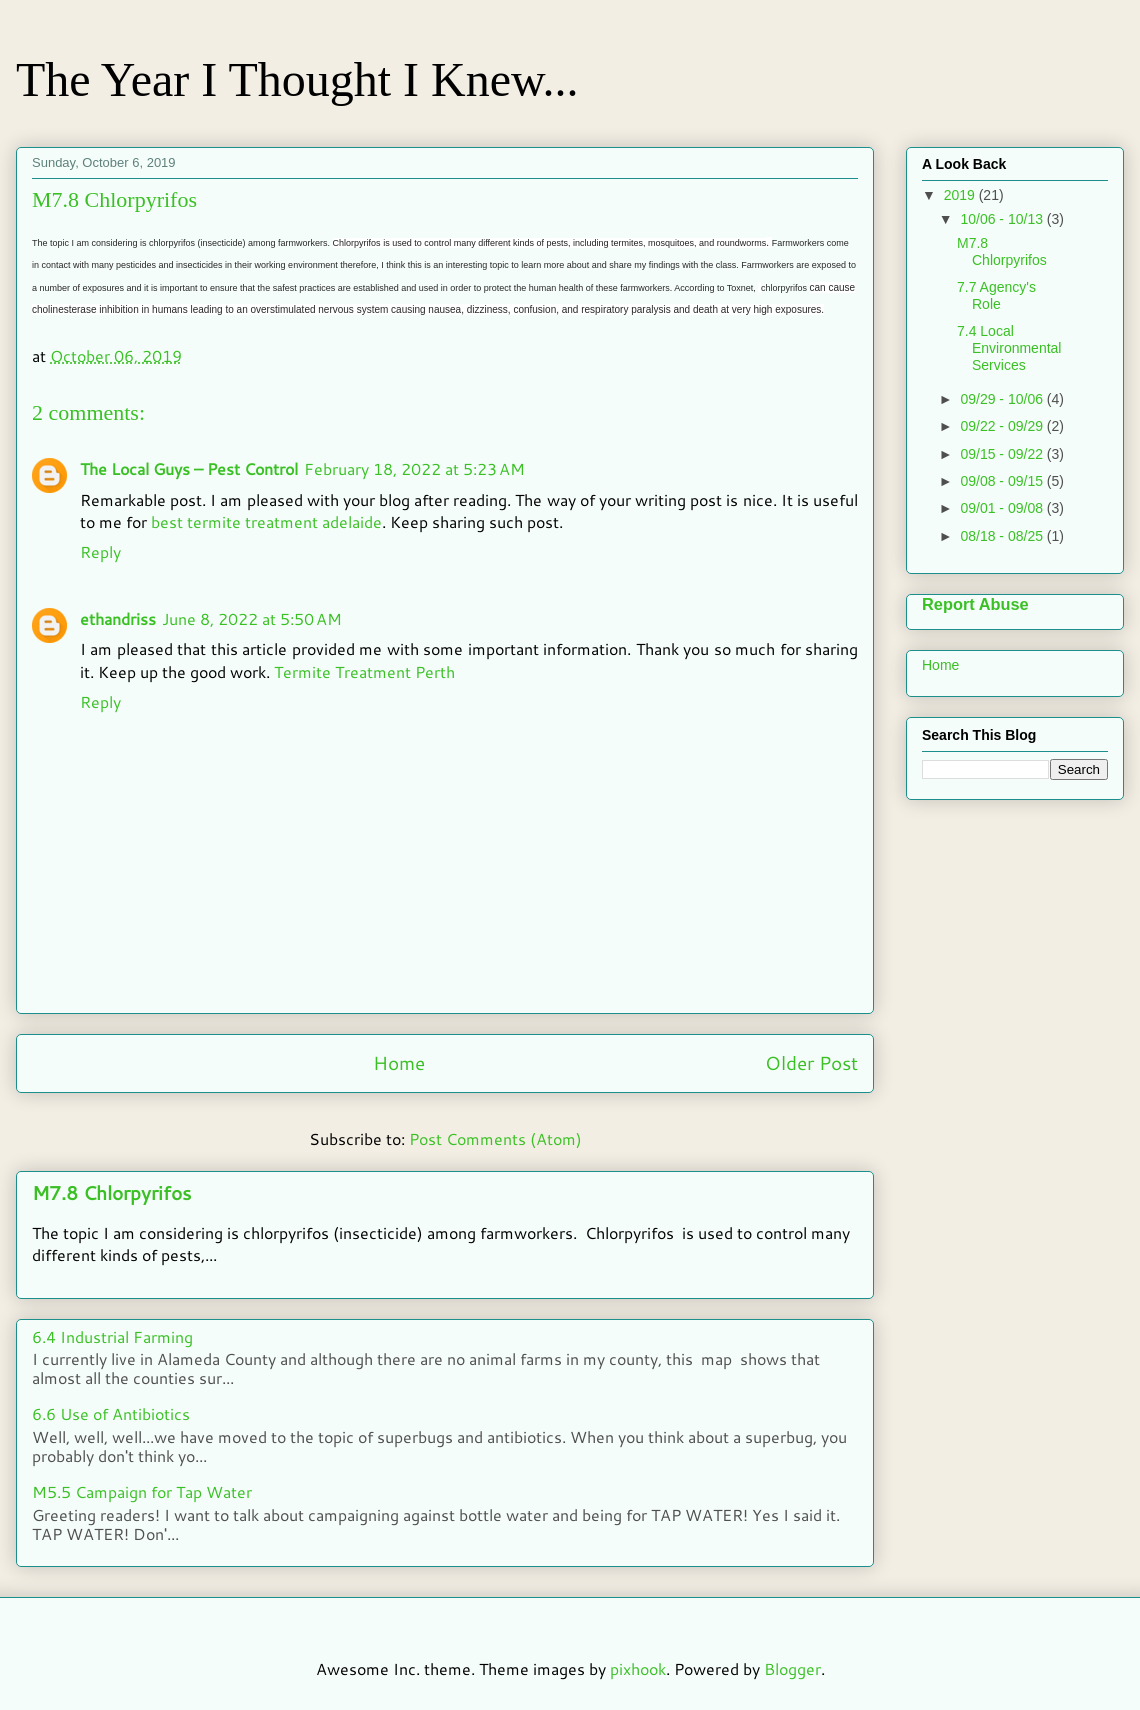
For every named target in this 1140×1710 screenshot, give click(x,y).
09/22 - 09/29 (1003, 426)
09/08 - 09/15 (1003, 481)
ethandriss (118, 618)
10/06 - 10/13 (1003, 219)
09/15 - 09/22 (1003, 454)
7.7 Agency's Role (996, 295)
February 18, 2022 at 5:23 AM (414, 468)
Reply (100, 551)
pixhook (638, 1668)
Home (399, 1062)
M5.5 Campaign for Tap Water (142, 1491)
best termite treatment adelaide (266, 521)
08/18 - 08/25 (1003, 536)
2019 (961, 195)
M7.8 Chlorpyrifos (111, 1193)
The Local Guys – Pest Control (189, 468)
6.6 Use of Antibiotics (111, 1413)
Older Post (811, 1062)
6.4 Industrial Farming (112, 1336)
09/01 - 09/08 (1003, 508)
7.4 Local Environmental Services (1009, 348)
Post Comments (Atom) (495, 1138)
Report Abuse (975, 604)
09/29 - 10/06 (1003, 399)
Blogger (792, 1668)
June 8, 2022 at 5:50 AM (252, 618)
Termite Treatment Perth (364, 671)
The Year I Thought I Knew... (297, 79)
